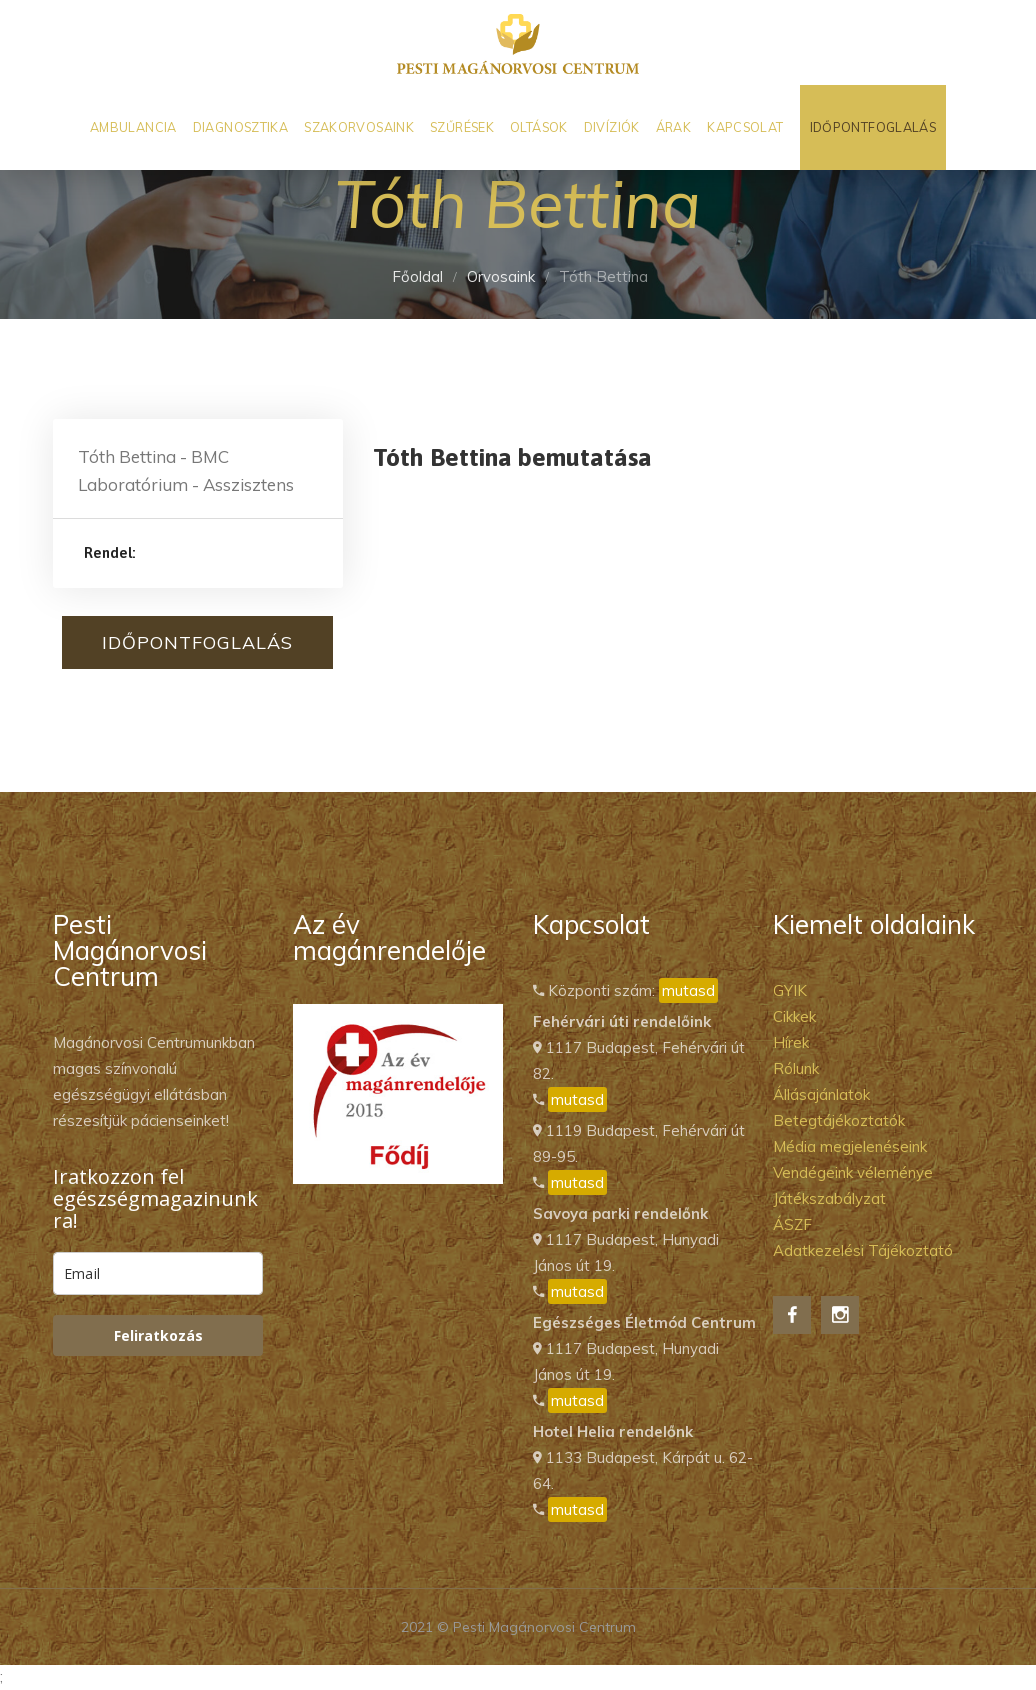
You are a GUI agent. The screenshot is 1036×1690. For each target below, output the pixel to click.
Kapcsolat (745, 127)
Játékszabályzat (829, 1198)
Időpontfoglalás (873, 127)
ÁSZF (792, 1224)
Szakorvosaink (359, 127)
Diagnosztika (241, 127)
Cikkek (794, 1016)
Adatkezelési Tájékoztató (863, 1250)
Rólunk (796, 1068)
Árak (674, 127)
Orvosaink (501, 276)
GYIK (790, 990)
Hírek (791, 1042)
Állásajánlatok (821, 1094)
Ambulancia (133, 127)
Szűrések (462, 127)
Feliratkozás (158, 1335)
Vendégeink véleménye (853, 1172)
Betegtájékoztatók (839, 1120)
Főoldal (417, 276)
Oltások (539, 127)
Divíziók (612, 127)
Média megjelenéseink (850, 1146)
